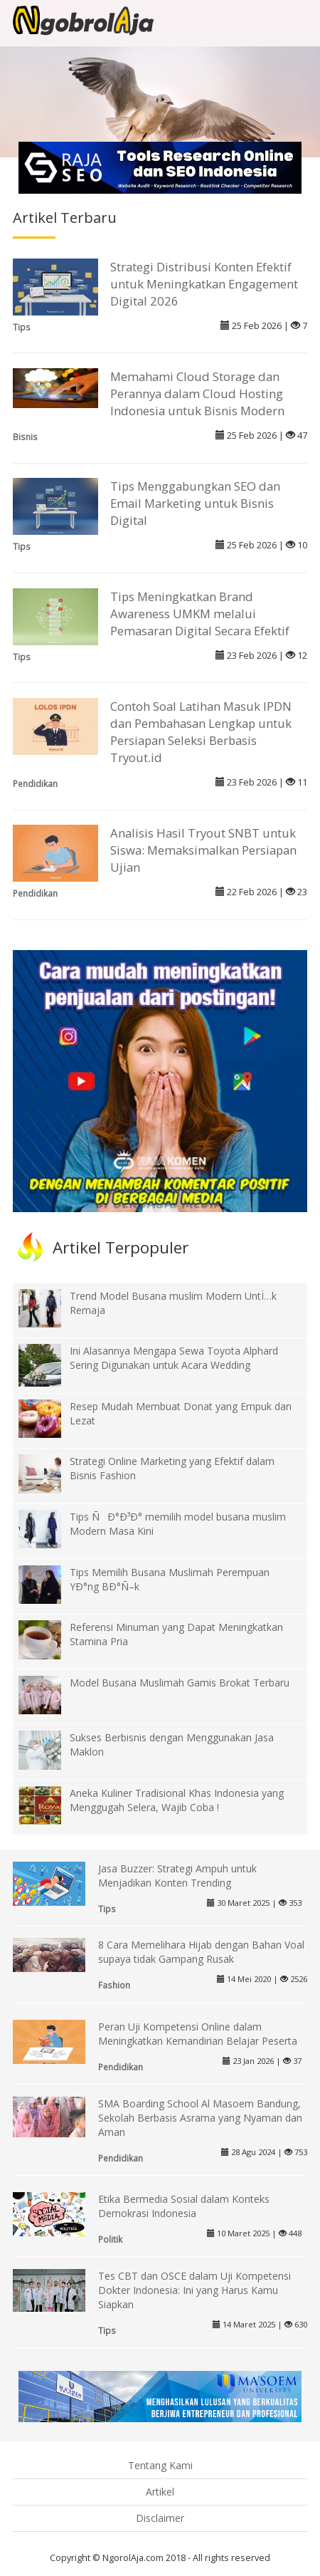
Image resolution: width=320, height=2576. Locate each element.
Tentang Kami (160, 2465)
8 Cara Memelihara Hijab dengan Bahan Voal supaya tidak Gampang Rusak (201, 1952)
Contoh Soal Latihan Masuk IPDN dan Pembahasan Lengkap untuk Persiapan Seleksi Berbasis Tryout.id (201, 732)
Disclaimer (160, 2518)
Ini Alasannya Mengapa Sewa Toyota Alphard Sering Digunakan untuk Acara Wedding (174, 1358)
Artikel (160, 2491)
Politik (110, 2239)
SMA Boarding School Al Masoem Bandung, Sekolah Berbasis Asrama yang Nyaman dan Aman (200, 2118)
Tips (22, 327)
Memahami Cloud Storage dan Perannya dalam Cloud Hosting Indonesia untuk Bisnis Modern (197, 393)
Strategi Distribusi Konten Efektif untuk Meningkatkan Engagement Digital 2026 (204, 284)
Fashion (114, 1985)
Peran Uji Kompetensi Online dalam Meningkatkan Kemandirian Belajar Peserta (197, 2034)
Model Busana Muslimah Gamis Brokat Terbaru (179, 1682)
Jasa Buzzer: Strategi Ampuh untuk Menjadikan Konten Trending (177, 1875)
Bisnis (25, 436)
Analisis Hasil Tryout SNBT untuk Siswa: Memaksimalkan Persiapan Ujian (203, 850)
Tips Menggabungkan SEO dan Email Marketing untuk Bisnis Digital (195, 503)
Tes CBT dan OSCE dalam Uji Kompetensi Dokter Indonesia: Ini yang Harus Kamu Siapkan (194, 2290)
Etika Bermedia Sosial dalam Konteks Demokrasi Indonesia (184, 2206)
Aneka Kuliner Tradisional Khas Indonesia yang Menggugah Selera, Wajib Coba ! (177, 1800)
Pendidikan (35, 783)
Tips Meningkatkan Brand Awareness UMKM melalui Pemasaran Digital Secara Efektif (199, 613)
